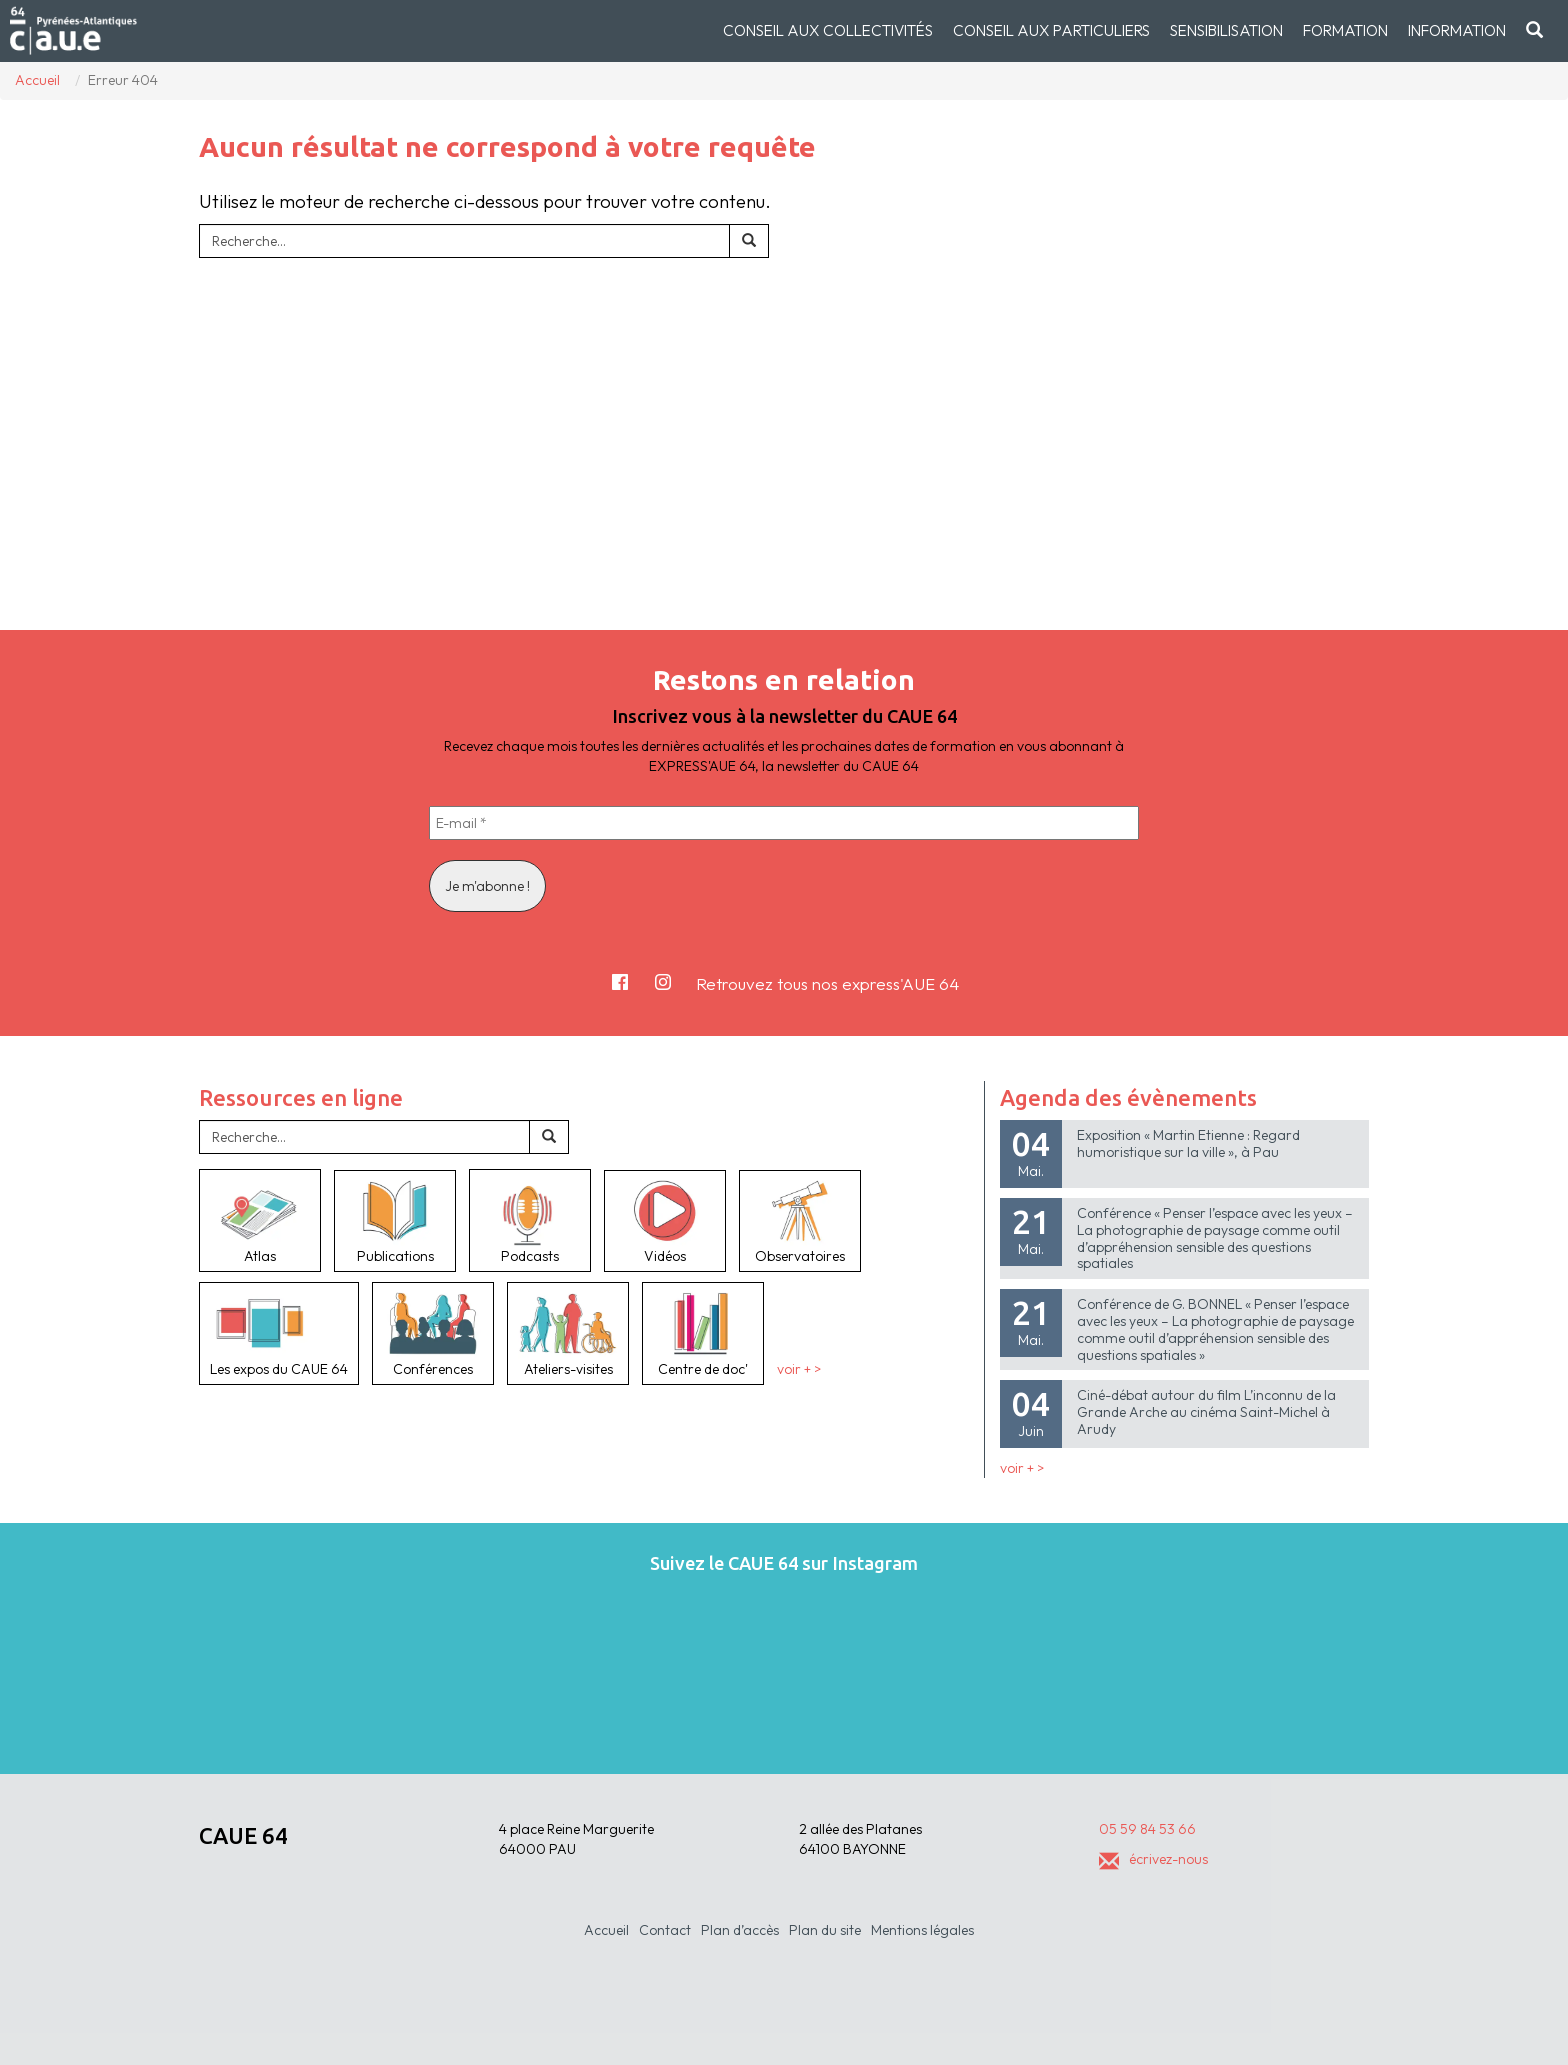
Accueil (606, 1930)
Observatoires (800, 1221)
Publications (395, 1221)
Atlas (260, 1220)
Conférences (433, 1333)
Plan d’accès (740, 1930)
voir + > (799, 1369)
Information (1457, 30)
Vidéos (665, 1221)
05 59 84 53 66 (1147, 1829)
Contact (665, 1930)
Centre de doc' (703, 1333)
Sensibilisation (1226, 30)
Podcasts (530, 1220)
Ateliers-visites (568, 1333)
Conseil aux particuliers (1051, 30)
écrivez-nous (1153, 1859)
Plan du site (825, 1930)
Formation (1345, 30)
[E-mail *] (784, 823)
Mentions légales (922, 1930)
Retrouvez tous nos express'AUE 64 (827, 983)
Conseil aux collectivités (828, 30)
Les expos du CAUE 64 (279, 1333)
